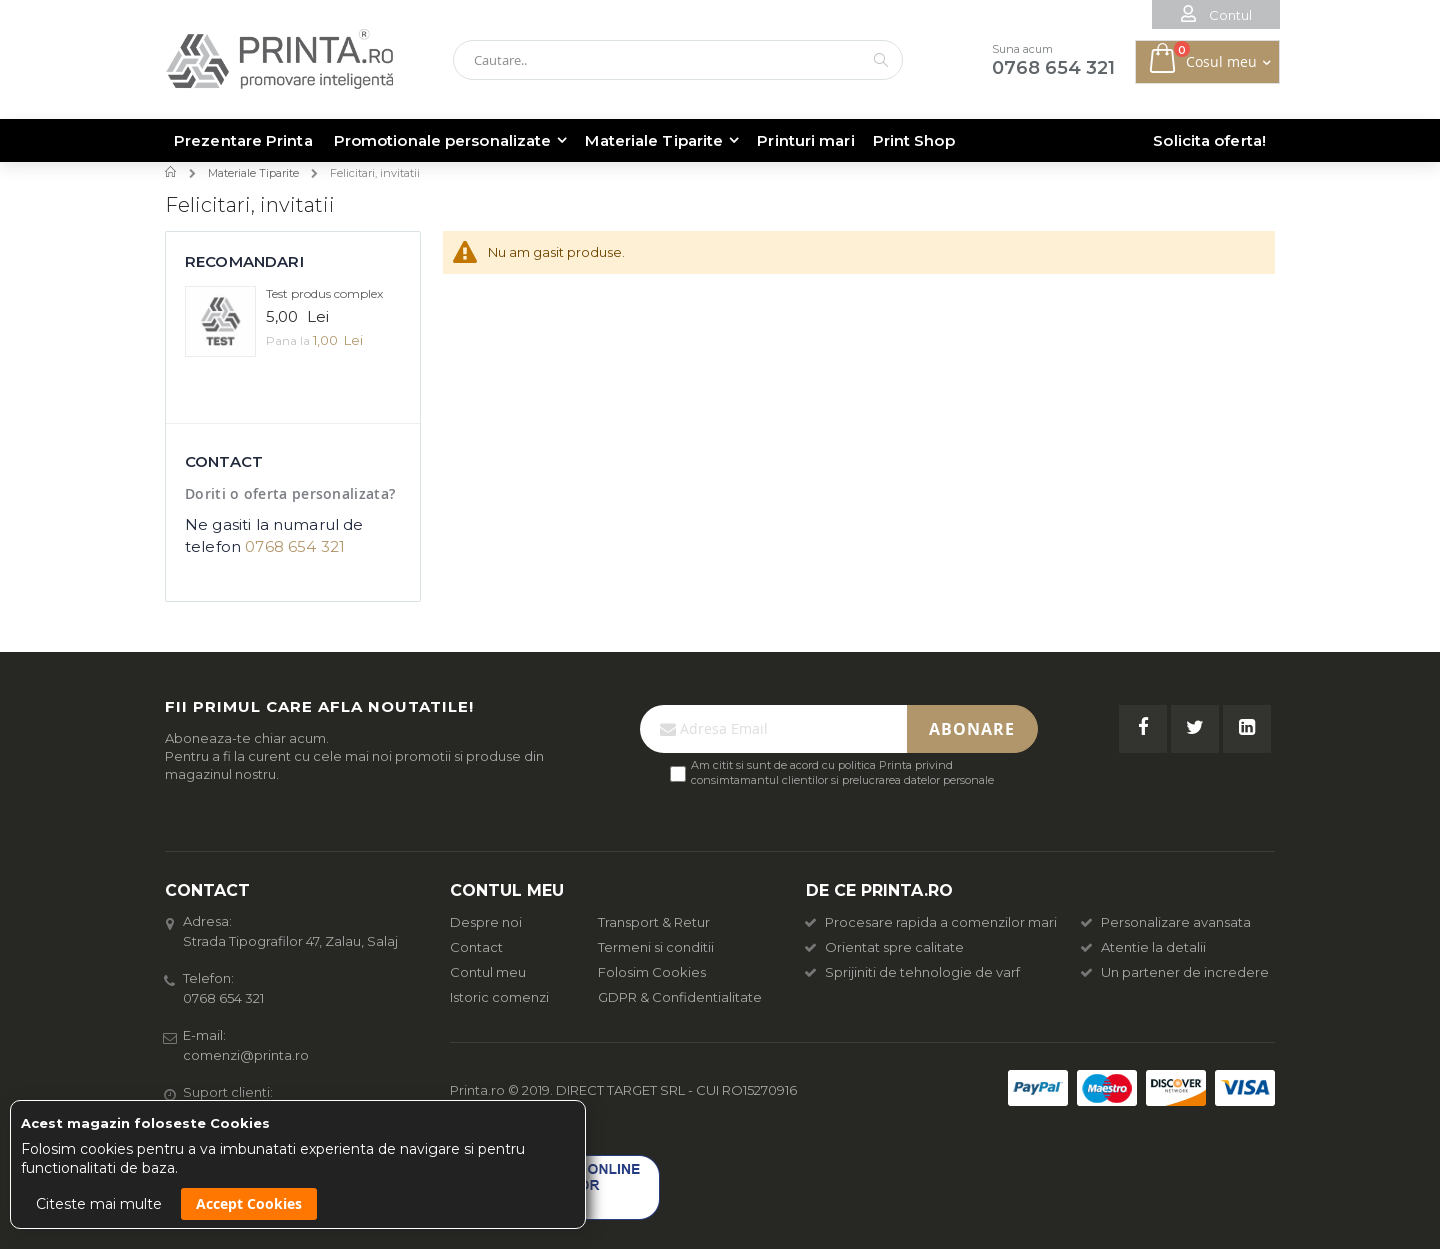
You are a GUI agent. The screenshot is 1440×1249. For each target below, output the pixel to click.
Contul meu (488, 972)
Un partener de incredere (1175, 972)
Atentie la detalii (1144, 947)
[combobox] (678, 60)
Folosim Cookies (652, 972)
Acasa (172, 172)
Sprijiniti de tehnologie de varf (913, 972)
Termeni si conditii (656, 947)
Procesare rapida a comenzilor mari (931, 922)
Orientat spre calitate (885, 947)
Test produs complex (324, 293)
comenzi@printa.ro (246, 1055)
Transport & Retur (654, 922)
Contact (476, 947)
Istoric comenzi (499, 997)
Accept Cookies (249, 1203)
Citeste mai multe (99, 1204)
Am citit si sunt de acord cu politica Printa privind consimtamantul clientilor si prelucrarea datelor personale (842, 772)
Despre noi (486, 922)
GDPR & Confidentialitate (680, 997)
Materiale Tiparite (253, 173)
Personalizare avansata (1166, 922)
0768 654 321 (295, 546)
